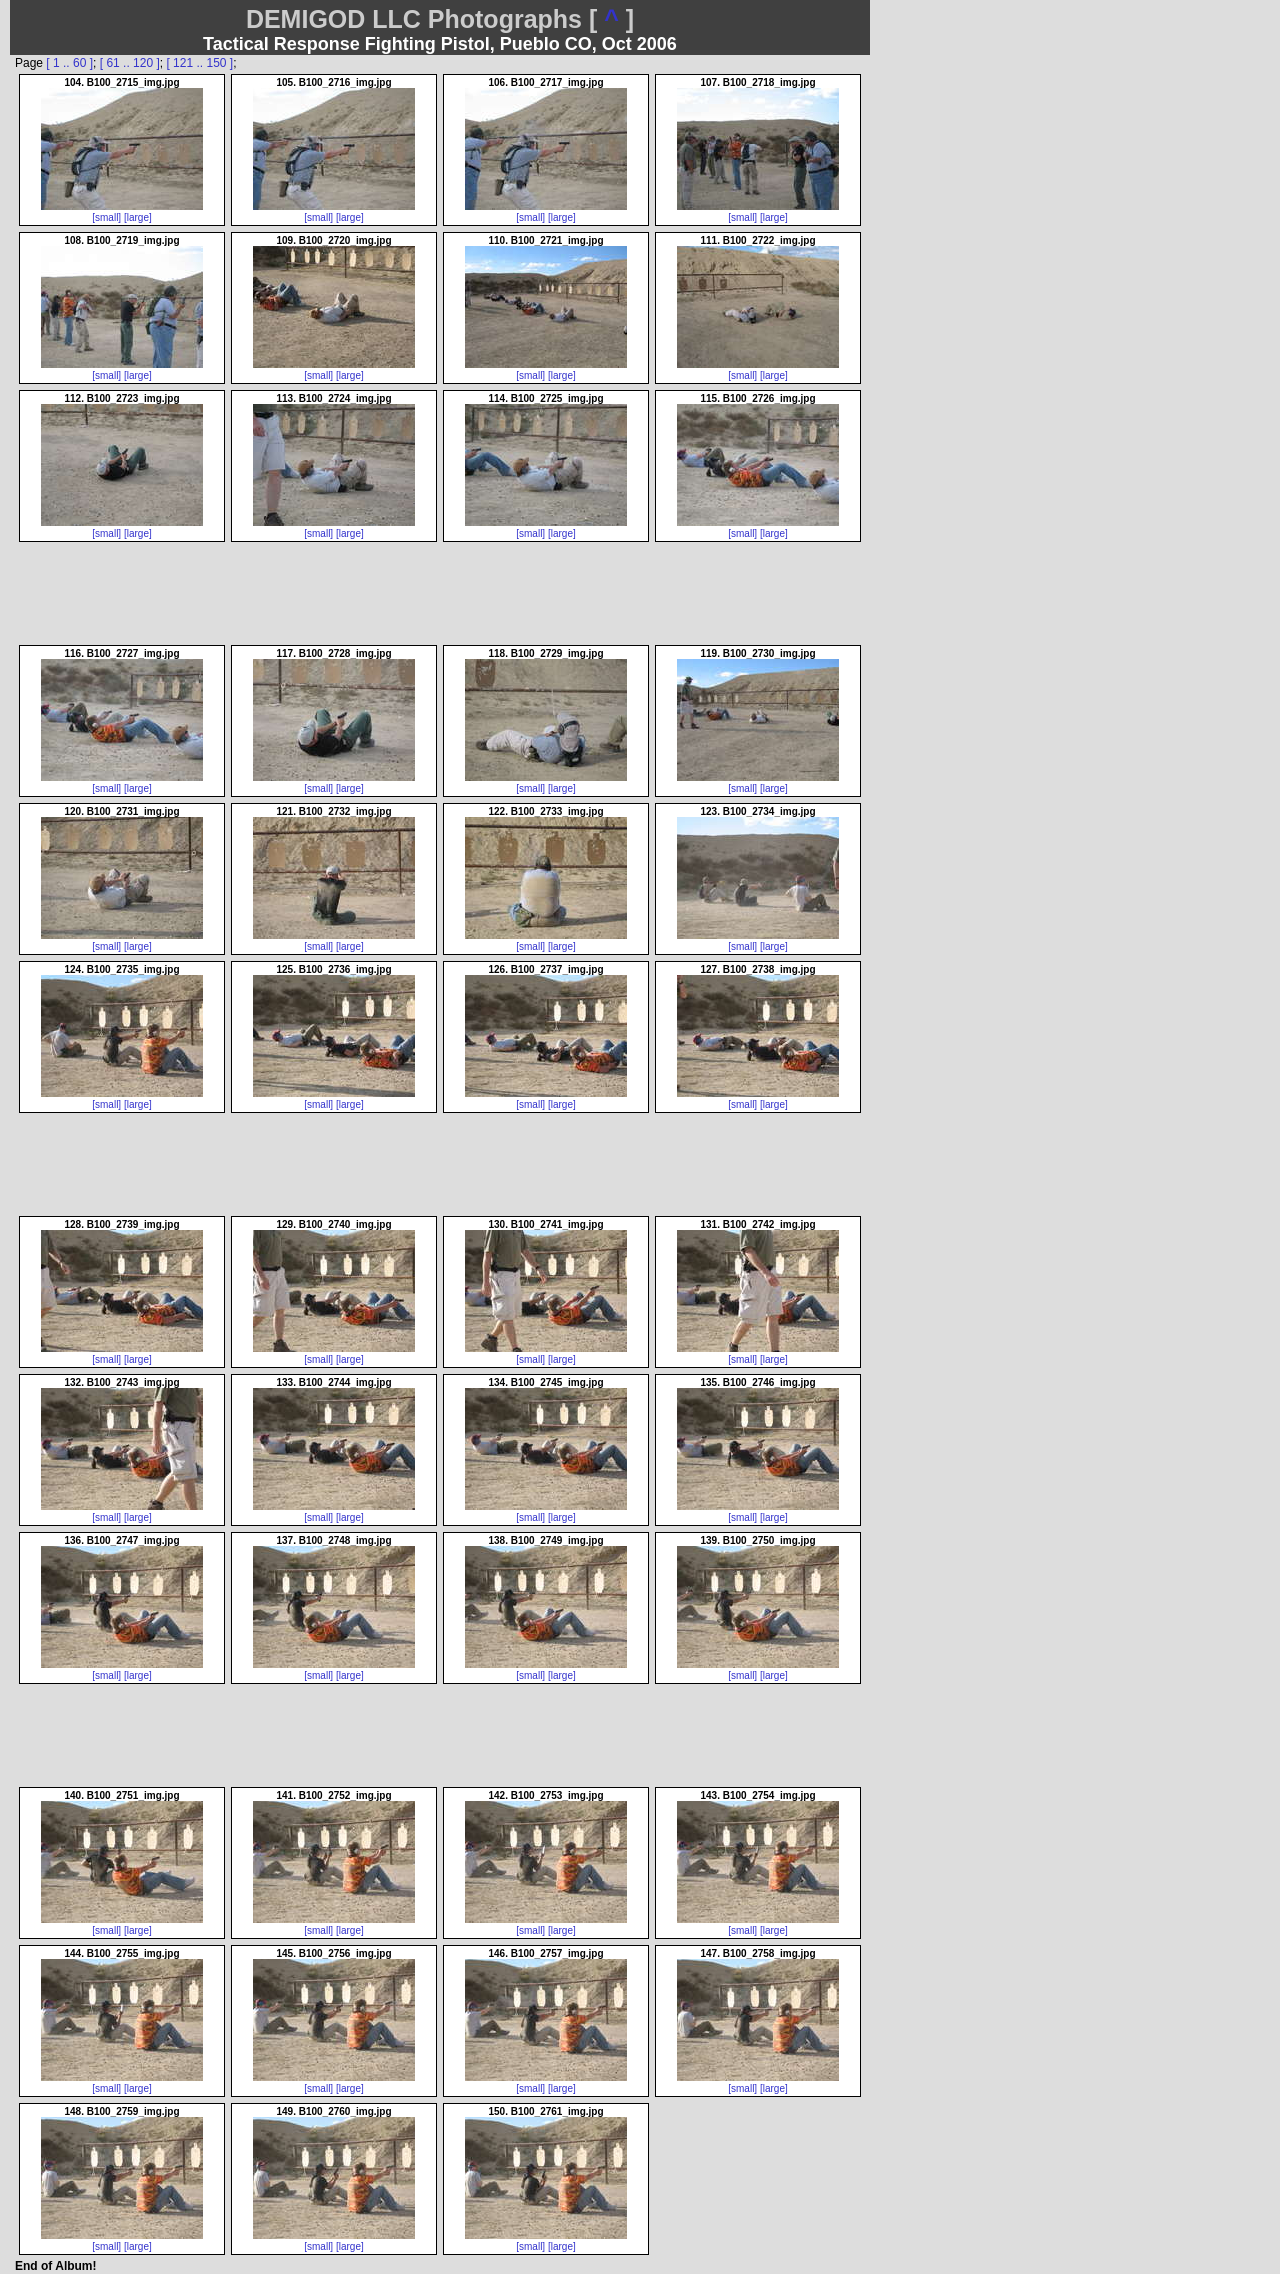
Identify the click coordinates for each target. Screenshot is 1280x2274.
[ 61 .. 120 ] (130, 63)
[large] (138, 217)
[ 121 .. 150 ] (199, 63)
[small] (106, 217)
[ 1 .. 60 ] (69, 63)
